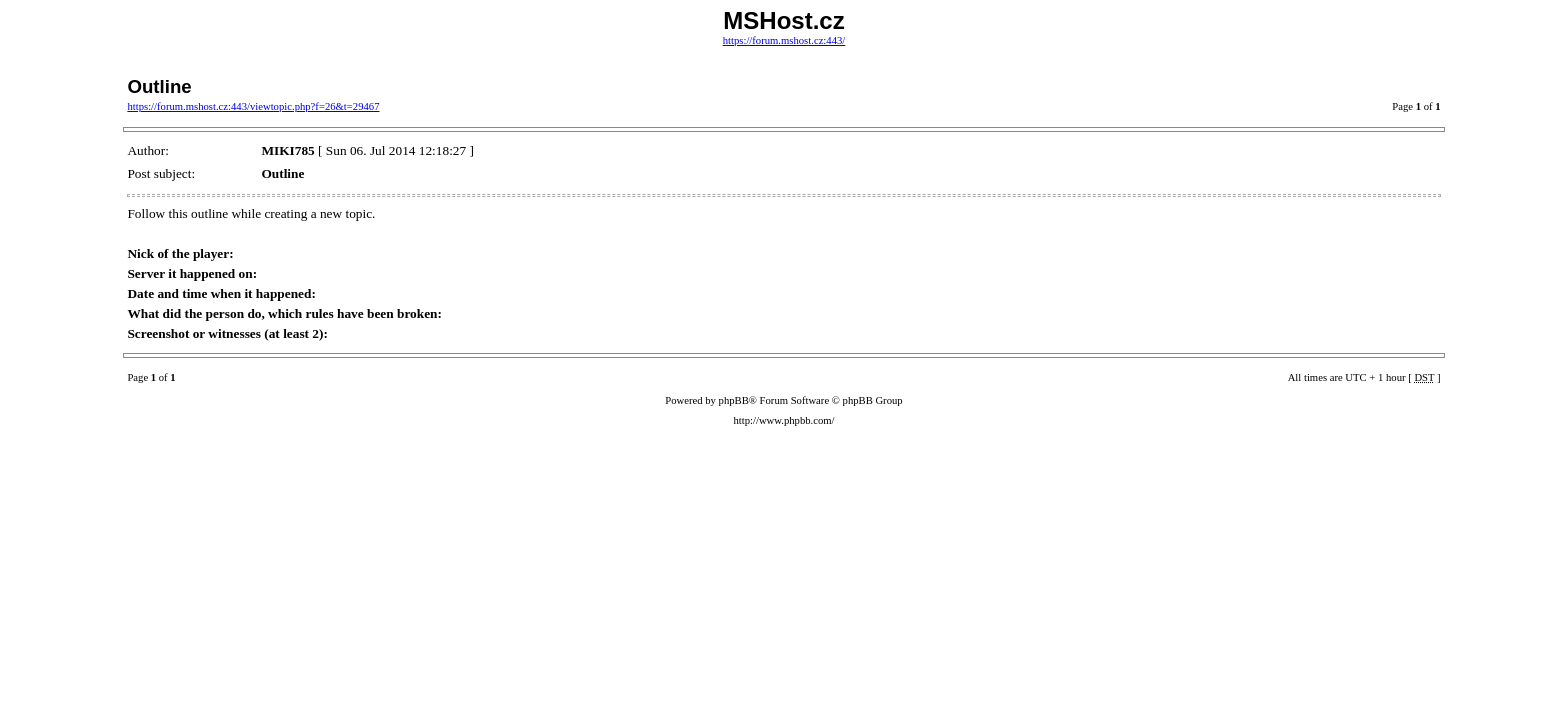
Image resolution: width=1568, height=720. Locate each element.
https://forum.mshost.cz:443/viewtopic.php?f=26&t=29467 (253, 106)
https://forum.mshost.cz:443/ (784, 40)
